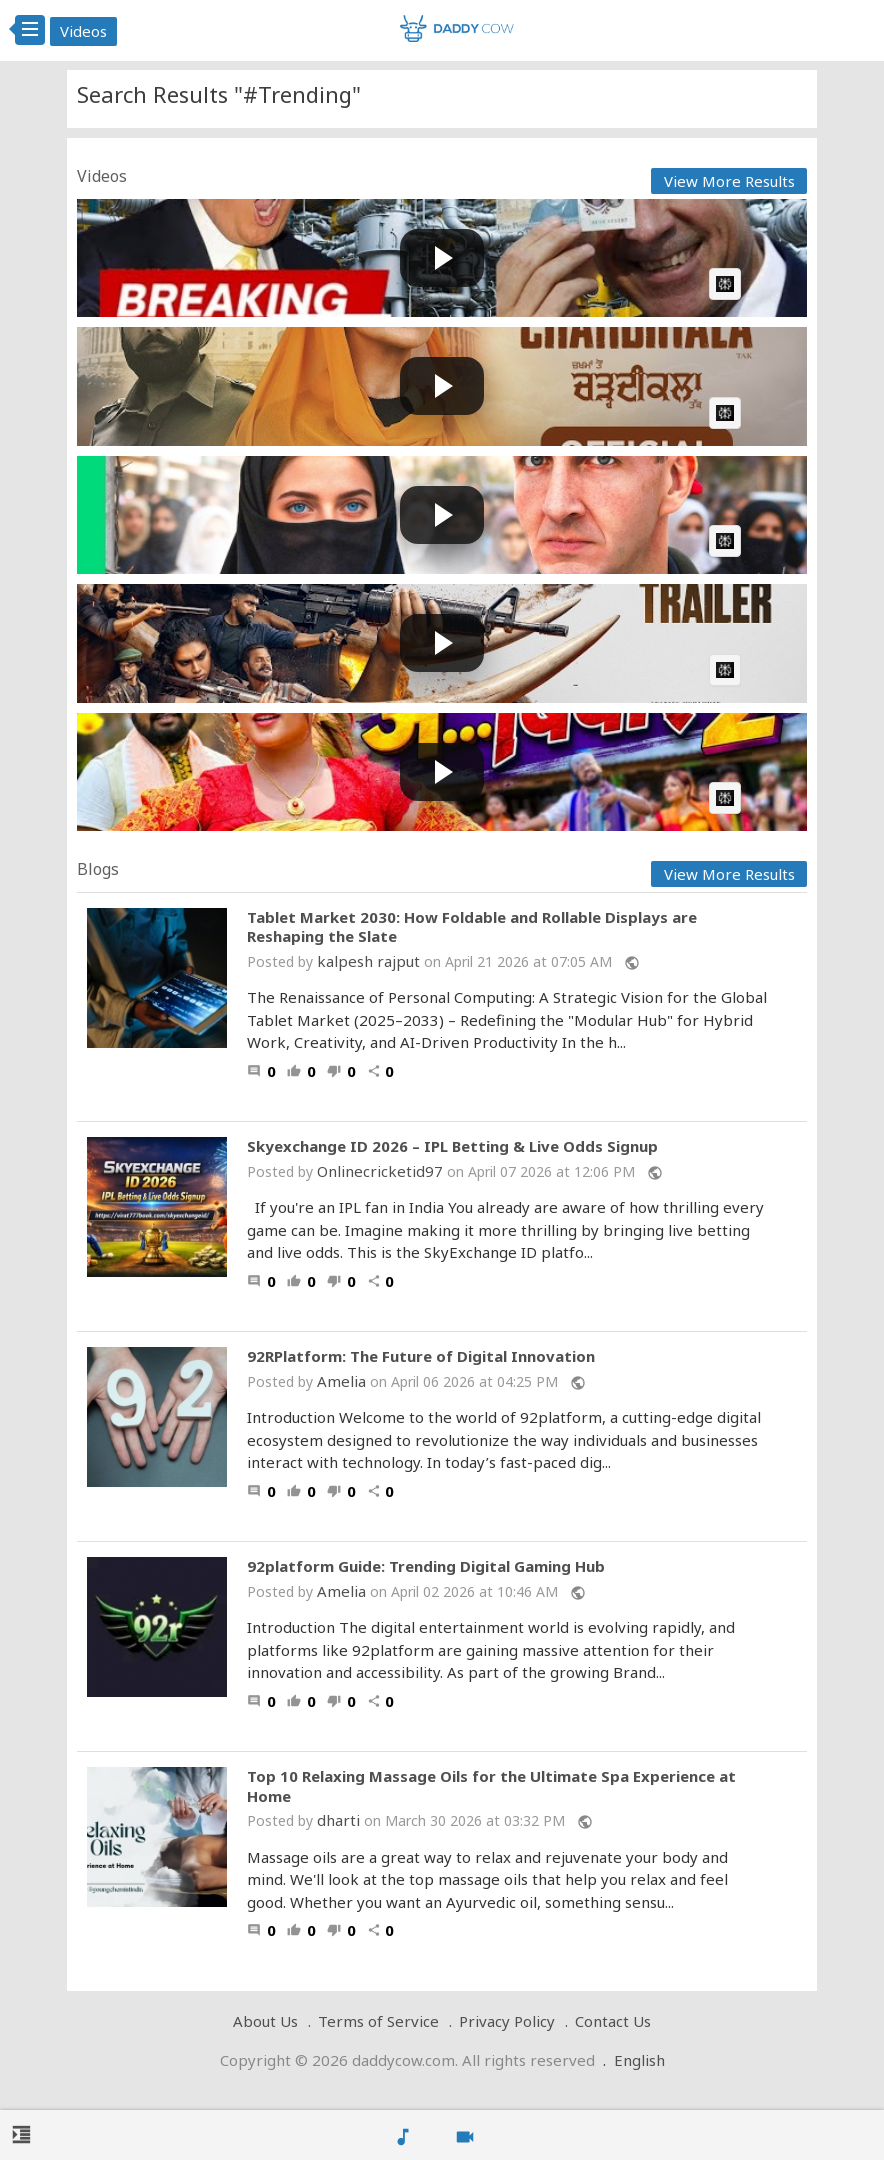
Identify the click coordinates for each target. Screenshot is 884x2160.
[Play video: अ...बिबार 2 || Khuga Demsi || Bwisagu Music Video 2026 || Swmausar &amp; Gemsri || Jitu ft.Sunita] (442, 772)
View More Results (729, 181)
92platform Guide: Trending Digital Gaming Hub (426, 1566)
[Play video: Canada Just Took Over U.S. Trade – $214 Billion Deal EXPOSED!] (442, 258)
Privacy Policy (507, 2021)
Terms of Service (378, 2021)
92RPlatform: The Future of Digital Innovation (421, 1356)
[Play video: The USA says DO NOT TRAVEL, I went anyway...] (442, 515)
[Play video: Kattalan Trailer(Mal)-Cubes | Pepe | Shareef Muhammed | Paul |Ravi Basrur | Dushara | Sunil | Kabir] (442, 643)
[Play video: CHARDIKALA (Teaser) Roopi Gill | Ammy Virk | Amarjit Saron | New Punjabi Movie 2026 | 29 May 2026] (442, 386)
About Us (265, 2021)
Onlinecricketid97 (382, 1171)
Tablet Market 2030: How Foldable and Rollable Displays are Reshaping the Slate (472, 927)
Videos (83, 31)
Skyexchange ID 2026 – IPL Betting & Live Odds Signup (452, 1146)
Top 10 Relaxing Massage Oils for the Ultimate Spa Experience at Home (491, 1786)
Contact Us (613, 2021)
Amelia (341, 1381)
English (639, 2060)
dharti (338, 1820)
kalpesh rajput (368, 961)
